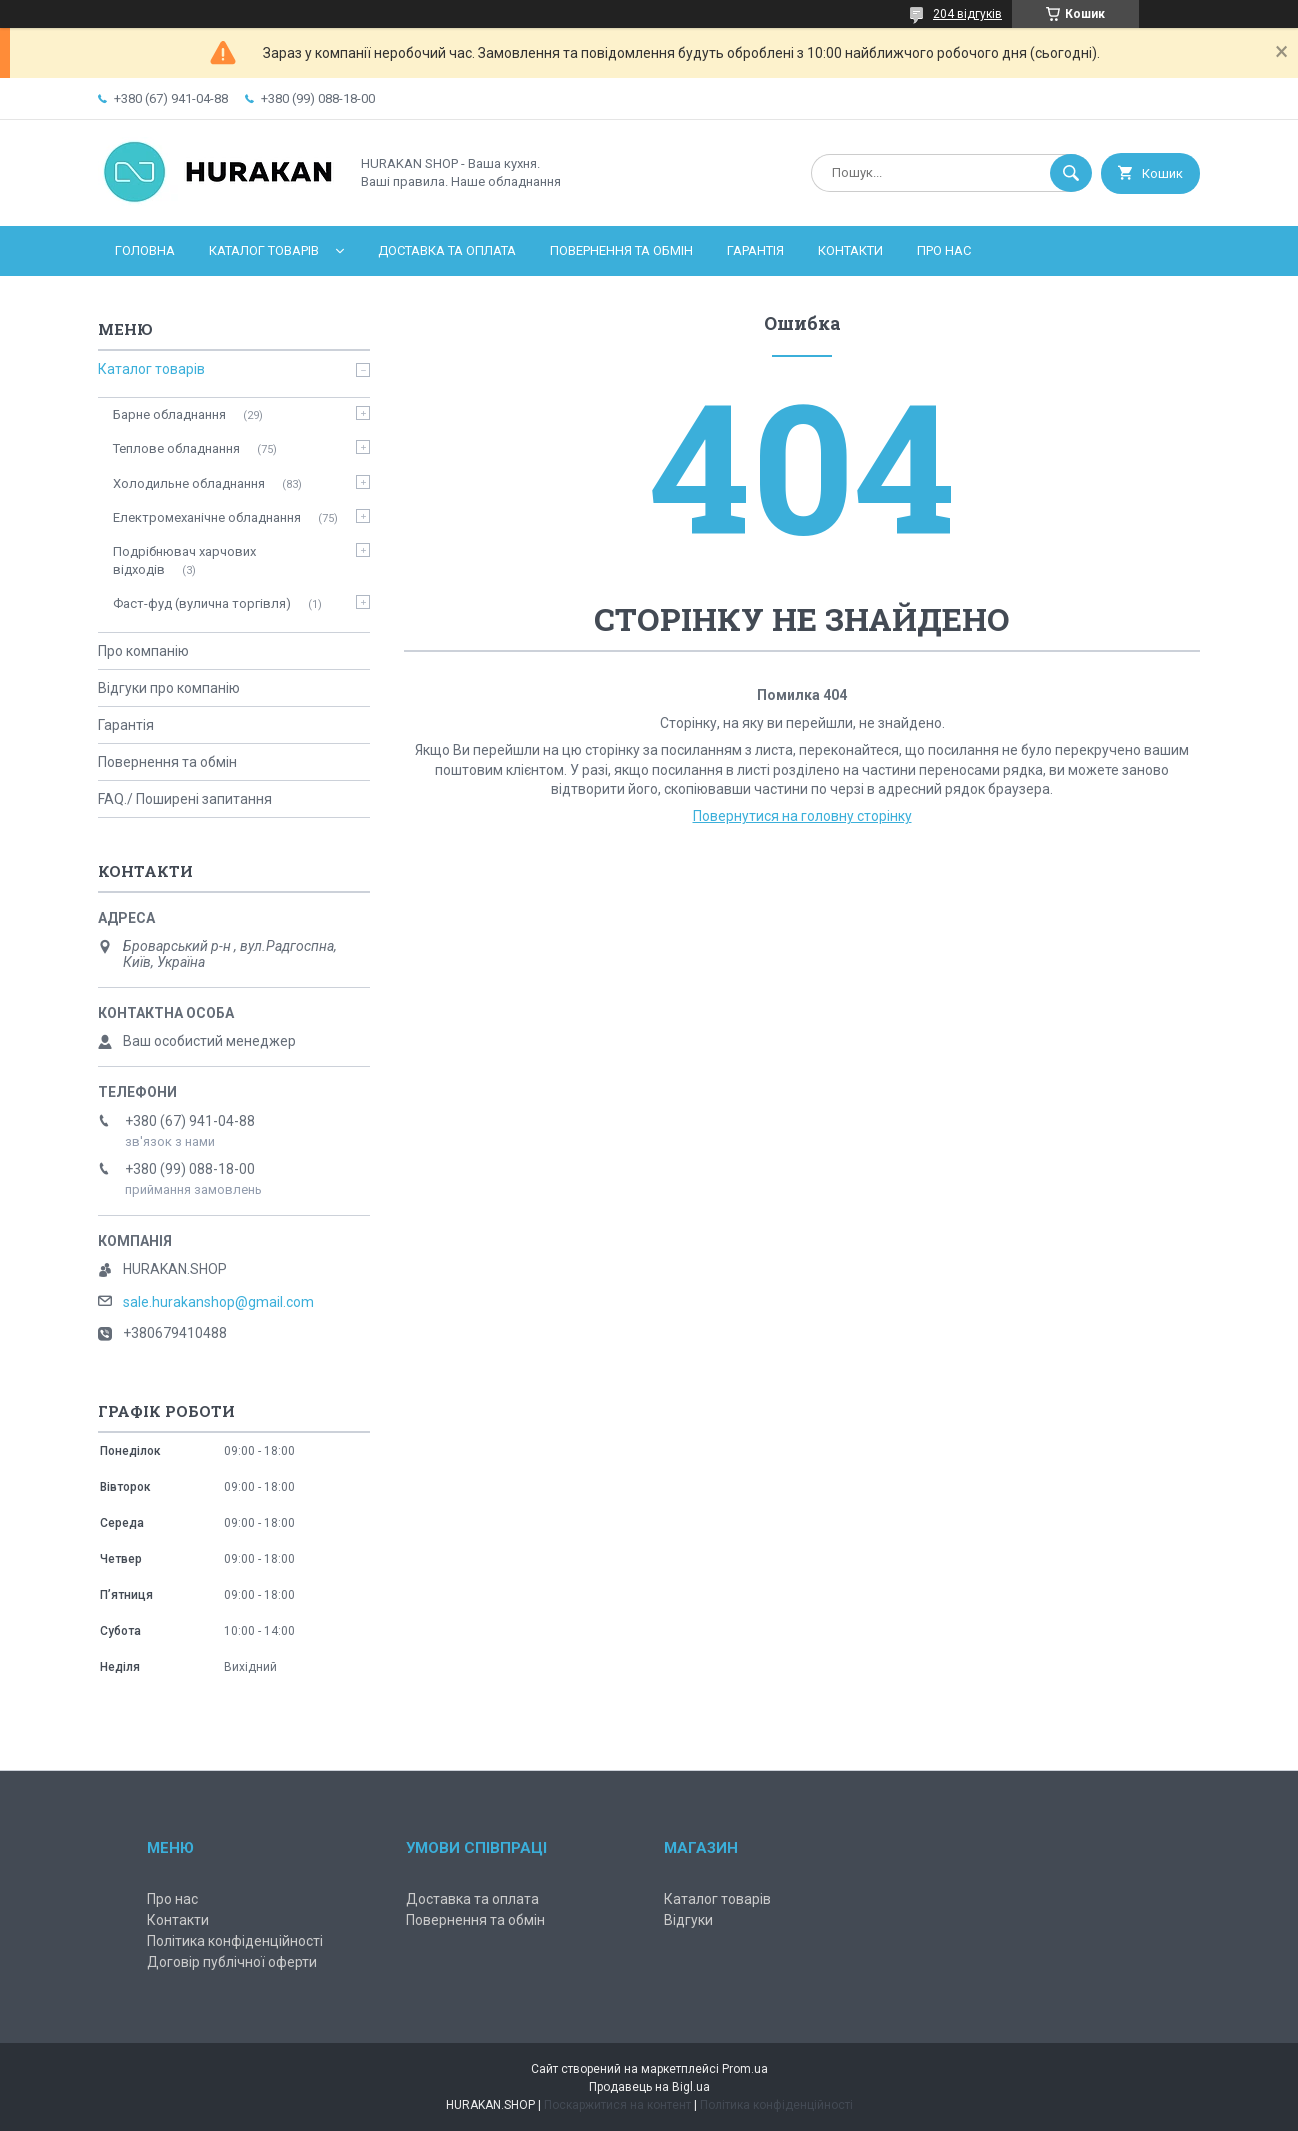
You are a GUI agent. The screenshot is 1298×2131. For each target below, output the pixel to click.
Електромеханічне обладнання (207, 517)
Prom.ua (745, 2069)
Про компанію (143, 651)
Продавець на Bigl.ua (649, 2087)
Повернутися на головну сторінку (802, 816)
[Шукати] (1071, 173)
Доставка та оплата (447, 250)
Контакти (850, 250)
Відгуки (688, 1920)
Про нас (944, 250)
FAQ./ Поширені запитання (185, 799)
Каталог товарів (264, 250)
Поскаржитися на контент (617, 2105)
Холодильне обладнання (189, 483)
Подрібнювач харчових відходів (184, 560)
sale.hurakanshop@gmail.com (218, 1302)
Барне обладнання (169, 414)
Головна (145, 250)
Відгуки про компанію (169, 688)
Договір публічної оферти (232, 1962)
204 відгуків (967, 14)
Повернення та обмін (621, 250)
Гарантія (755, 250)
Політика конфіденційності (235, 1941)
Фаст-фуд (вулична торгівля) (202, 603)
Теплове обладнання (176, 448)
